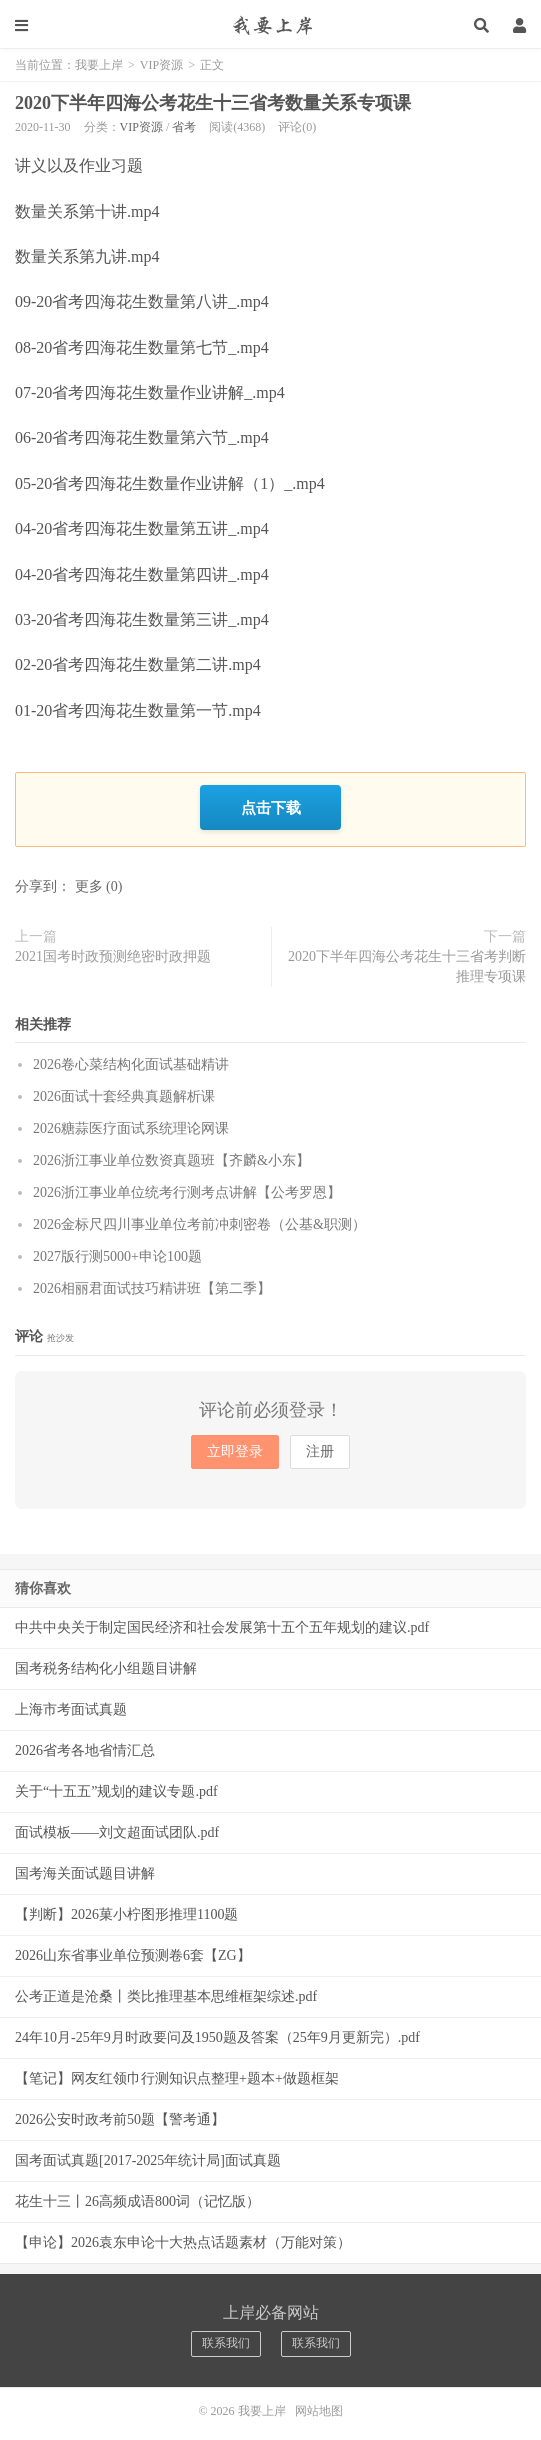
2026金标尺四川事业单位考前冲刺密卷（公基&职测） (199, 1219)
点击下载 (271, 805)
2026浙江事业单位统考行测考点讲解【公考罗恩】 (187, 1187)
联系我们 (226, 2339)
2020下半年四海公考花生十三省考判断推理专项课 (407, 961)
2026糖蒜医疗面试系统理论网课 (131, 1123)
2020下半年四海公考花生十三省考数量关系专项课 (213, 103)
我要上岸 (270, 25)
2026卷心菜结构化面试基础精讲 (131, 1059)
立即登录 (235, 1447)
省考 (184, 127)
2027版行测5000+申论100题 (117, 1251)
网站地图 (319, 2407)
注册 (320, 1447)
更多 (89, 881)
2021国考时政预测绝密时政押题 (113, 951)
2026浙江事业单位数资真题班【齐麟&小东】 (171, 1155)
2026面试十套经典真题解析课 (124, 1091)
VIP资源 (161, 65)
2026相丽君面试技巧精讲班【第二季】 (152, 1283)
